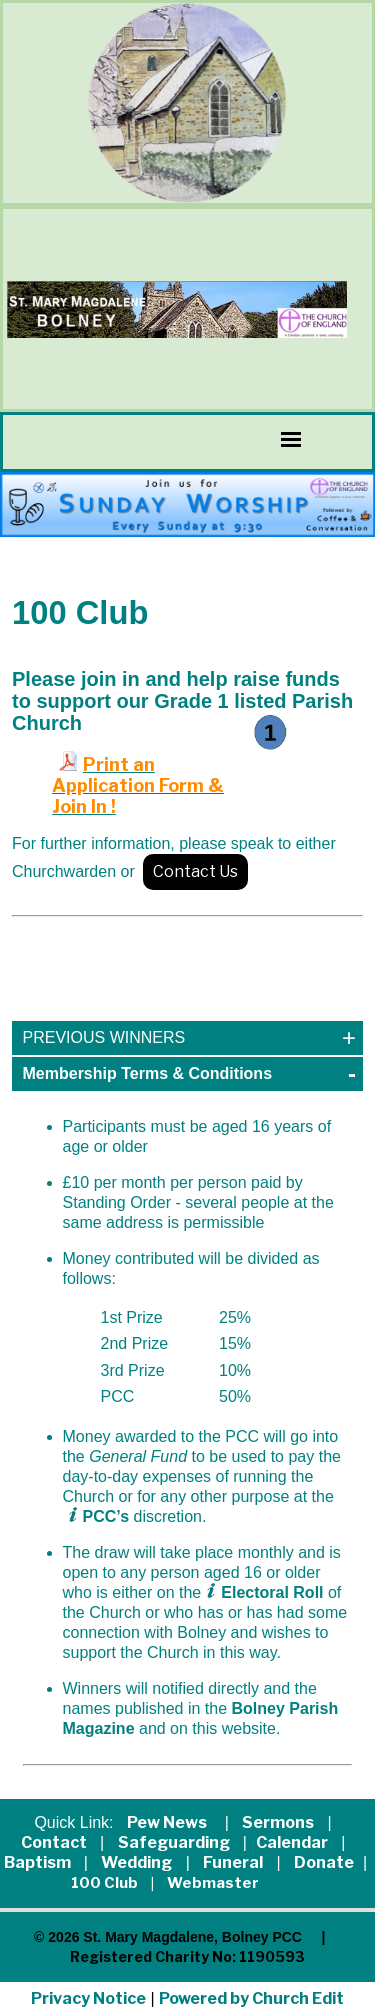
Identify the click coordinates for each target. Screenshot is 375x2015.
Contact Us (195, 871)
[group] (187, 504)
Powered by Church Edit (251, 1998)
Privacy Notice (88, 1998)
